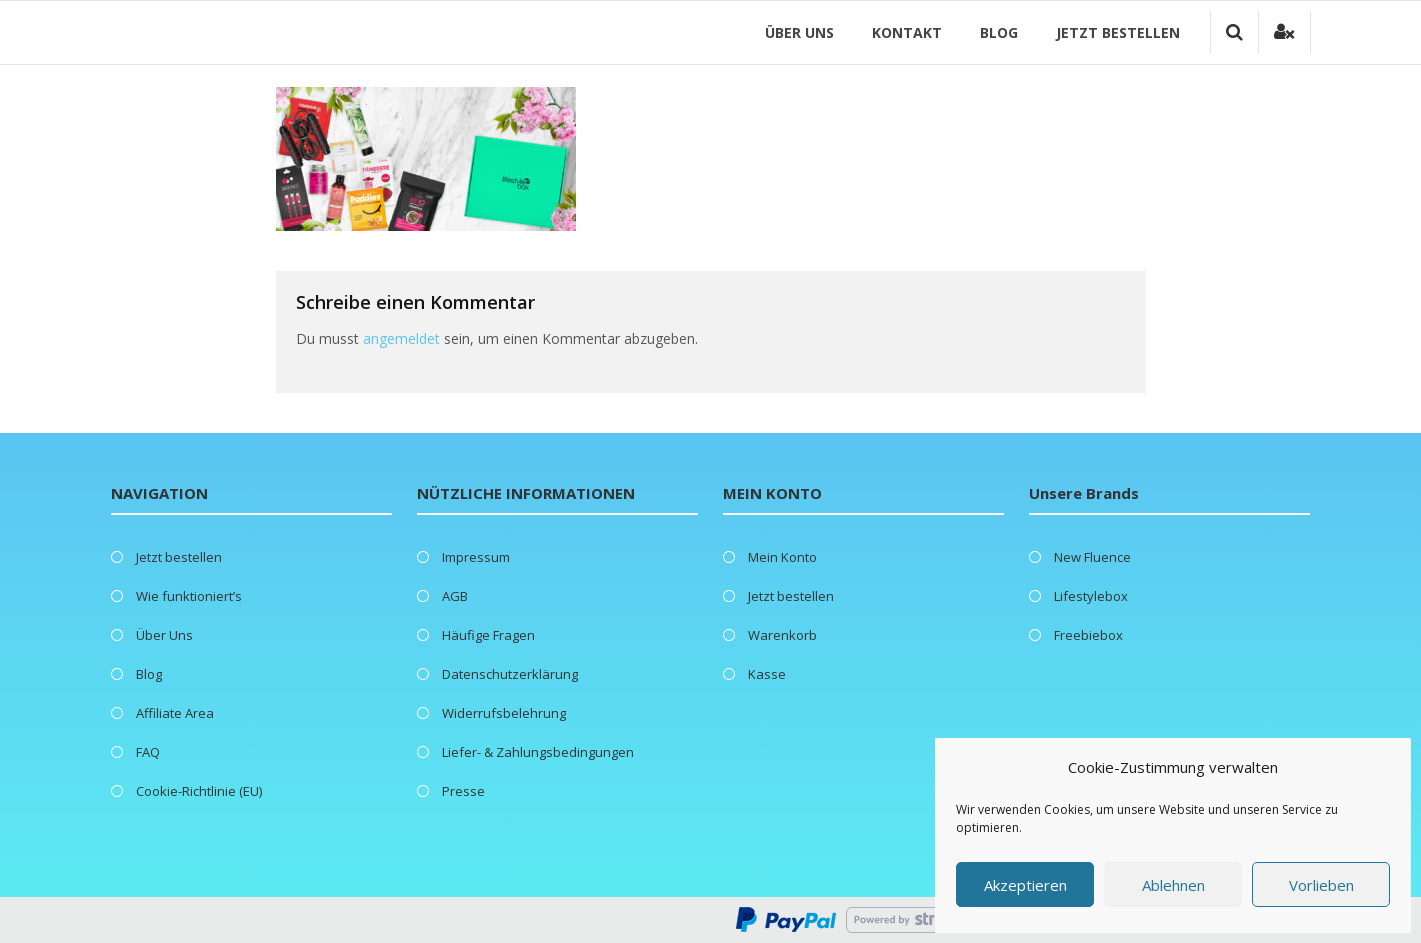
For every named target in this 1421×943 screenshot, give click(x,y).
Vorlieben (1321, 885)
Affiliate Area (175, 713)
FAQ (148, 752)
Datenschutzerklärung (510, 674)
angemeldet (401, 338)
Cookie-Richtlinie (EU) (199, 791)
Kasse (767, 674)
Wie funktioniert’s (189, 596)
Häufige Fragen (488, 635)
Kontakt (907, 32)
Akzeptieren (1025, 885)
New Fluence (1092, 557)
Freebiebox (1088, 635)
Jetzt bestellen (1118, 32)
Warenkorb (782, 635)
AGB (455, 596)
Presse (463, 791)
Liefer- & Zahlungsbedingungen (538, 752)
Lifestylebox (1091, 596)
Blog (999, 32)
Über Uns (799, 32)
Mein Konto (782, 557)
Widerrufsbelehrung (504, 713)
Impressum (476, 557)
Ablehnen (1173, 885)
